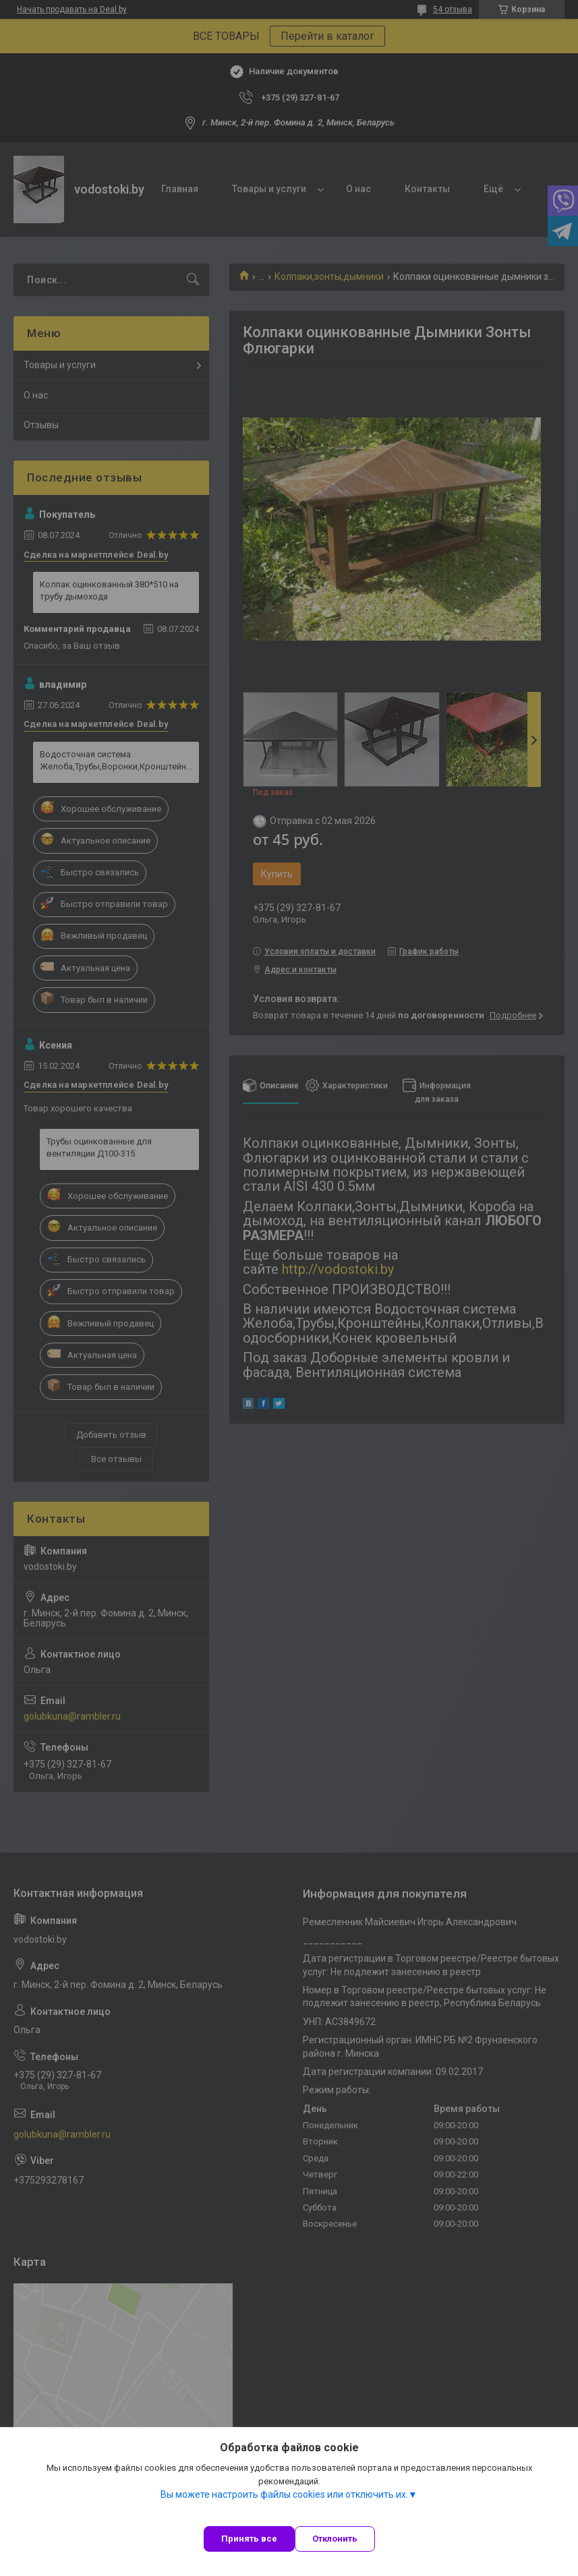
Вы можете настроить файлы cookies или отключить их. (284, 2494)
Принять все (249, 2539)
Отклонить (334, 2539)
